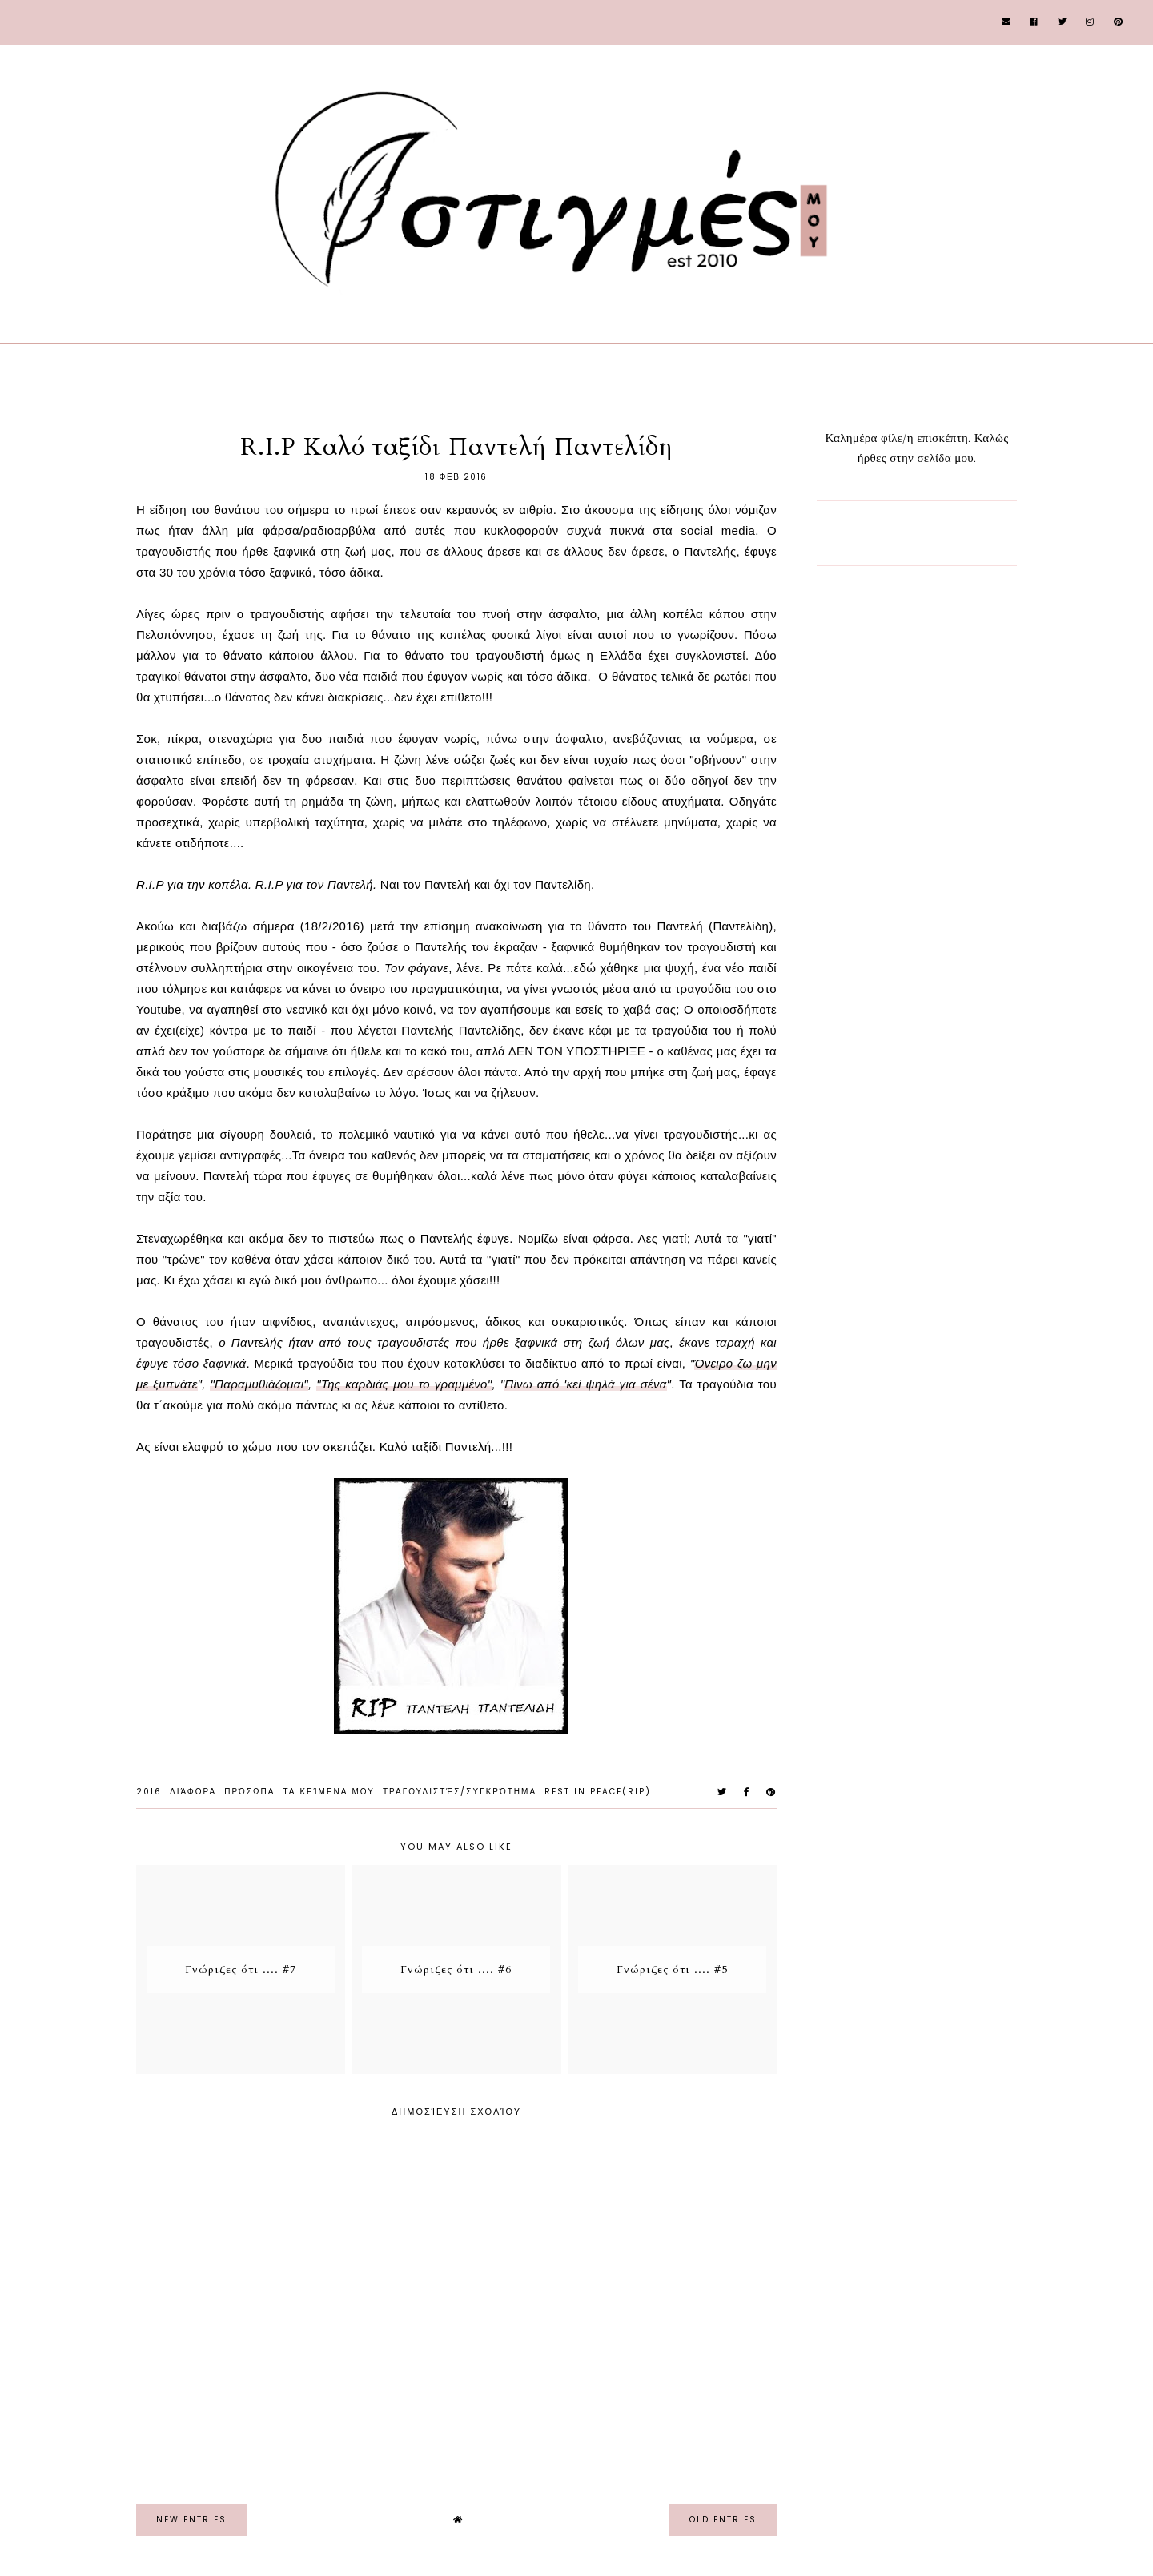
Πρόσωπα (249, 1792)
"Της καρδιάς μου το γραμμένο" (404, 1384)
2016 (149, 1792)
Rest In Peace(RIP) (597, 1792)
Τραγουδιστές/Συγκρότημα (459, 1792)
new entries (191, 2520)
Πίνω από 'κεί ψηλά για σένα (585, 1384)
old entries (723, 2520)
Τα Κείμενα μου (329, 1792)
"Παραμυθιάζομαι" (259, 1384)
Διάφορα (193, 1792)
